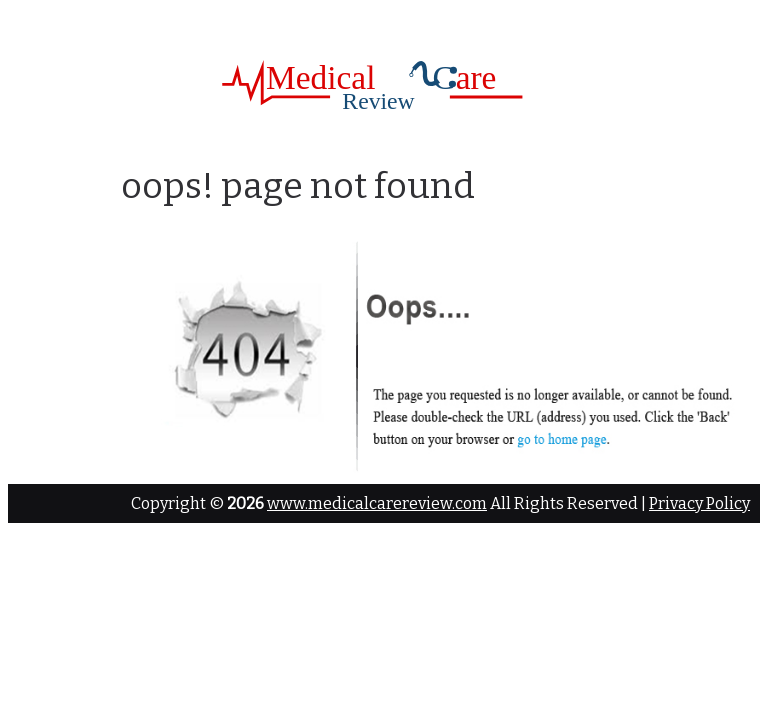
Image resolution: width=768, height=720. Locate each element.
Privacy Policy (699, 503)
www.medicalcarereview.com (377, 503)
